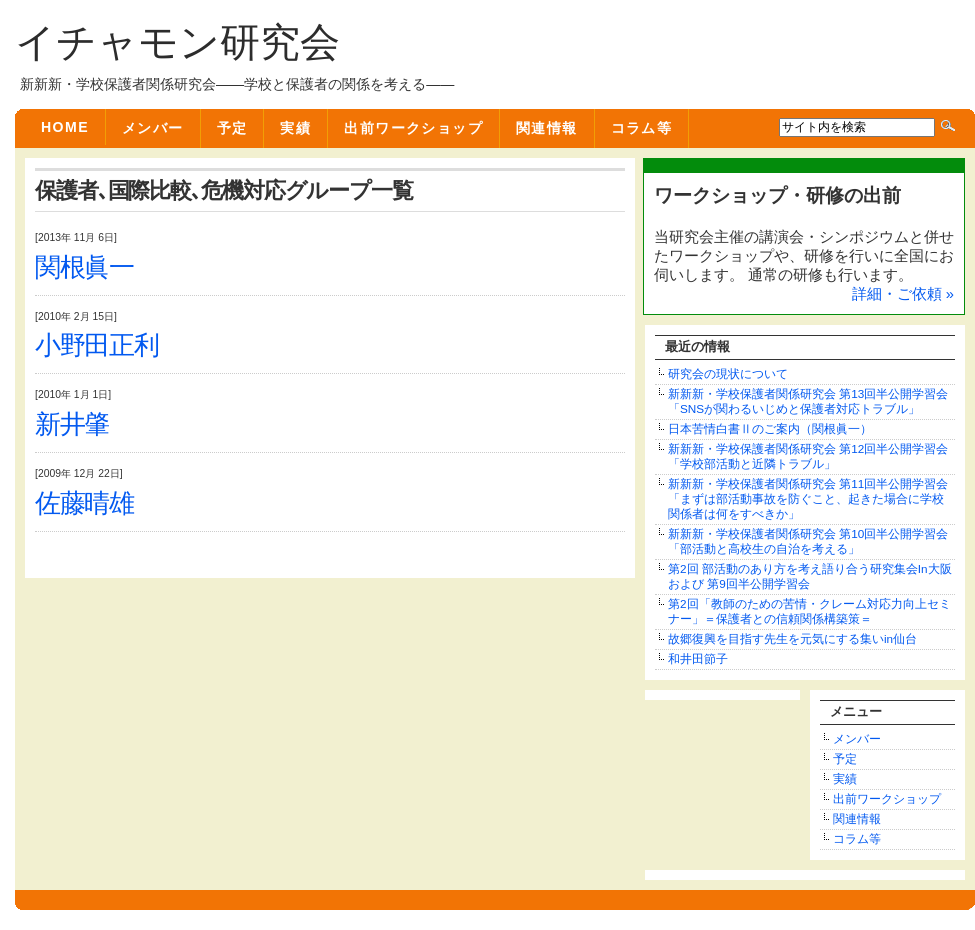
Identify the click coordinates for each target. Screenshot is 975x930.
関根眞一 (84, 267)
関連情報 (547, 128)
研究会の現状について (728, 373)
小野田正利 (97, 345)
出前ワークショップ (413, 128)
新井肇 (72, 424)
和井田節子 (698, 658)
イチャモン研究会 (177, 42)
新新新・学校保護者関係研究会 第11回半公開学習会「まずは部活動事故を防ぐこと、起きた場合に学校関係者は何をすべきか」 (808, 498)
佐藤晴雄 (84, 503)
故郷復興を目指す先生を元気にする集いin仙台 (792, 638)
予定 (232, 128)
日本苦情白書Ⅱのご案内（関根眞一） (770, 428)
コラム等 (642, 128)
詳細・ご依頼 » (903, 294)
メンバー (153, 128)
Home (65, 127)
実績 (295, 128)
